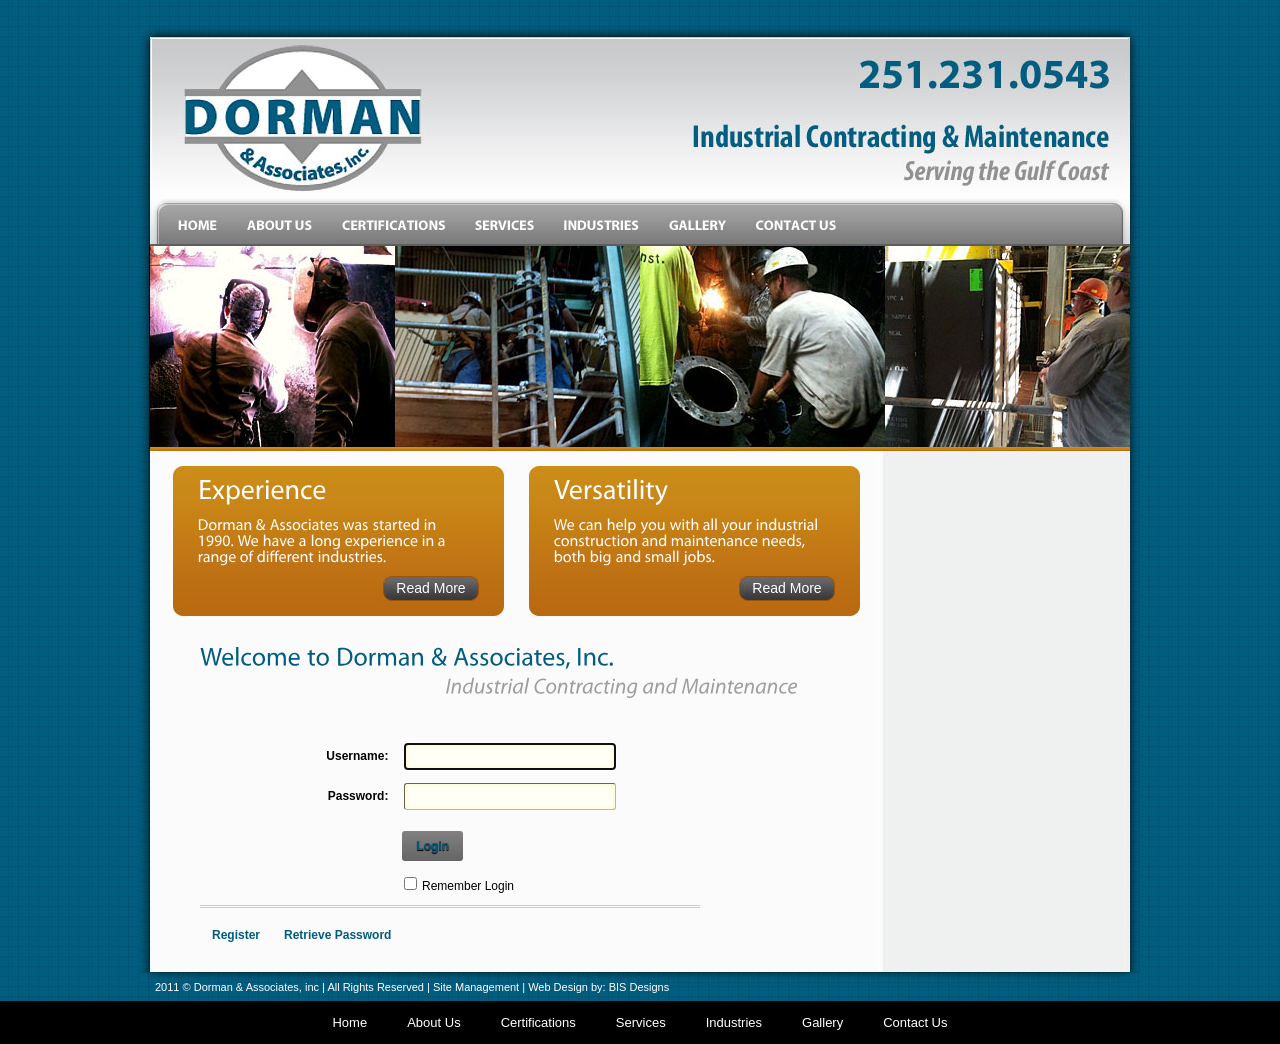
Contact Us (915, 1022)
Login (432, 846)
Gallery (822, 1022)
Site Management (476, 987)
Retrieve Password (337, 935)
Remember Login (468, 886)
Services (641, 1022)
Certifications (538, 1022)
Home (349, 1022)
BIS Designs (639, 987)
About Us (433, 1022)
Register (236, 935)
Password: (358, 796)
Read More (430, 588)
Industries (734, 1022)
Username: (357, 756)
